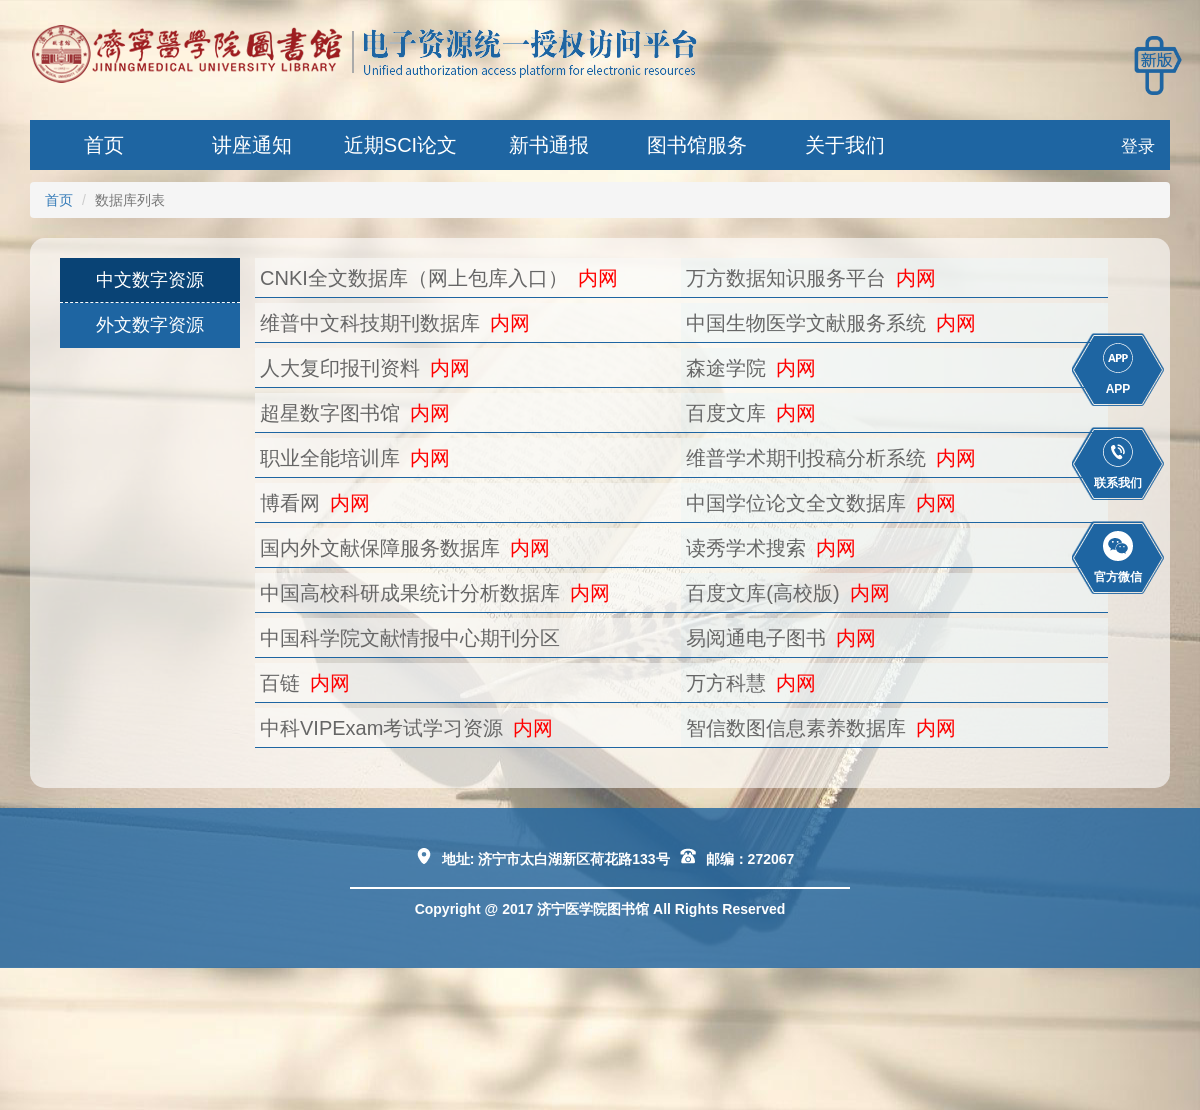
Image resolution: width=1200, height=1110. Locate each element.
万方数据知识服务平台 (786, 278)
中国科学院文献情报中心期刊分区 (410, 638)
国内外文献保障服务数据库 (380, 548)
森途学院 (726, 368)
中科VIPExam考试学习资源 (381, 728)
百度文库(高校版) (762, 593)
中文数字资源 (150, 280)
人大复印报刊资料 (340, 368)
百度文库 (726, 413)
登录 (1138, 146)
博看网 (290, 503)
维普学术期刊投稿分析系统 (806, 458)
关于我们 (845, 145)
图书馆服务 (697, 145)
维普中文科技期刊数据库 (370, 323)
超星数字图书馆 (330, 413)
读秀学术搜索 (746, 548)
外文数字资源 (150, 325)
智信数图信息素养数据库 (796, 728)
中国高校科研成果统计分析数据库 (410, 593)
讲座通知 (252, 145)
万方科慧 (726, 683)
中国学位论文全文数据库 (796, 503)
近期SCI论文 (400, 145)
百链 (280, 683)
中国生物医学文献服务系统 (806, 323)
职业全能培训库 (330, 458)
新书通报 (549, 145)
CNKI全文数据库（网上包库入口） (414, 278)
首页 (104, 145)
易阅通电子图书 (756, 638)
